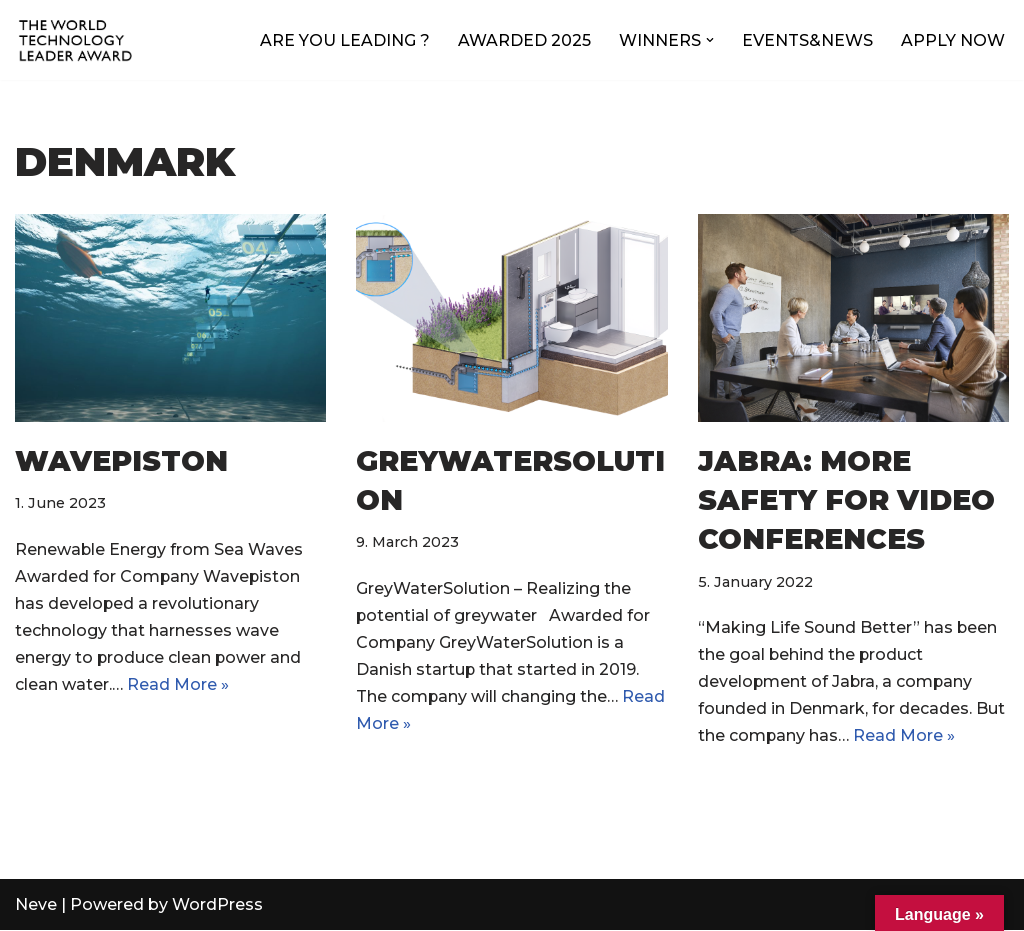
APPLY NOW (953, 40)
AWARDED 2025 (524, 40)
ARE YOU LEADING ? (345, 40)
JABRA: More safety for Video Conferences (846, 500)
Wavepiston (121, 461)
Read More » (178, 685)
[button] (710, 40)
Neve (36, 905)
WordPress (217, 905)
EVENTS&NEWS (807, 40)
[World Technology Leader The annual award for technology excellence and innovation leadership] (75, 40)
